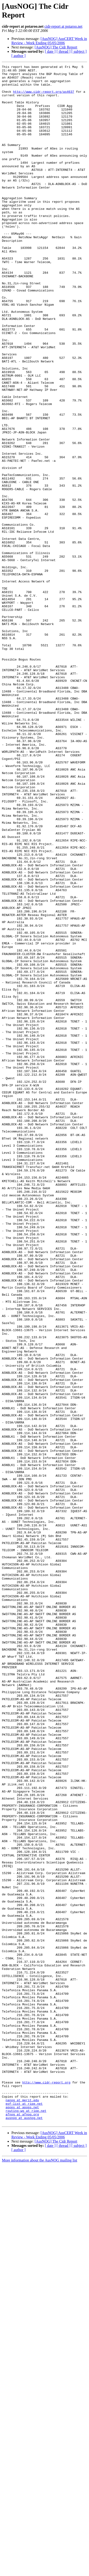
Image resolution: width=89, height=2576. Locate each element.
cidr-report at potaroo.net (63, 26)
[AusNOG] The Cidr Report (56, 47)
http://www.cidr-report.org (46, 2486)
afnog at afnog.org (22, 2524)
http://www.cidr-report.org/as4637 (43, 97)
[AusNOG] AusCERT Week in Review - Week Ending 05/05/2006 (49, 41)
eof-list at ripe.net (24, 2512)
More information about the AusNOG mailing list (39, 2572)
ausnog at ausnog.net (24, 2529)
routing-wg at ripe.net (26, 2520)
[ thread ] (63, 51)
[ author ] (18, 56)
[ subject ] (79, 51)
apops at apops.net (22, 2516)
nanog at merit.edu (22, 2507)
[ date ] (50, 51)
